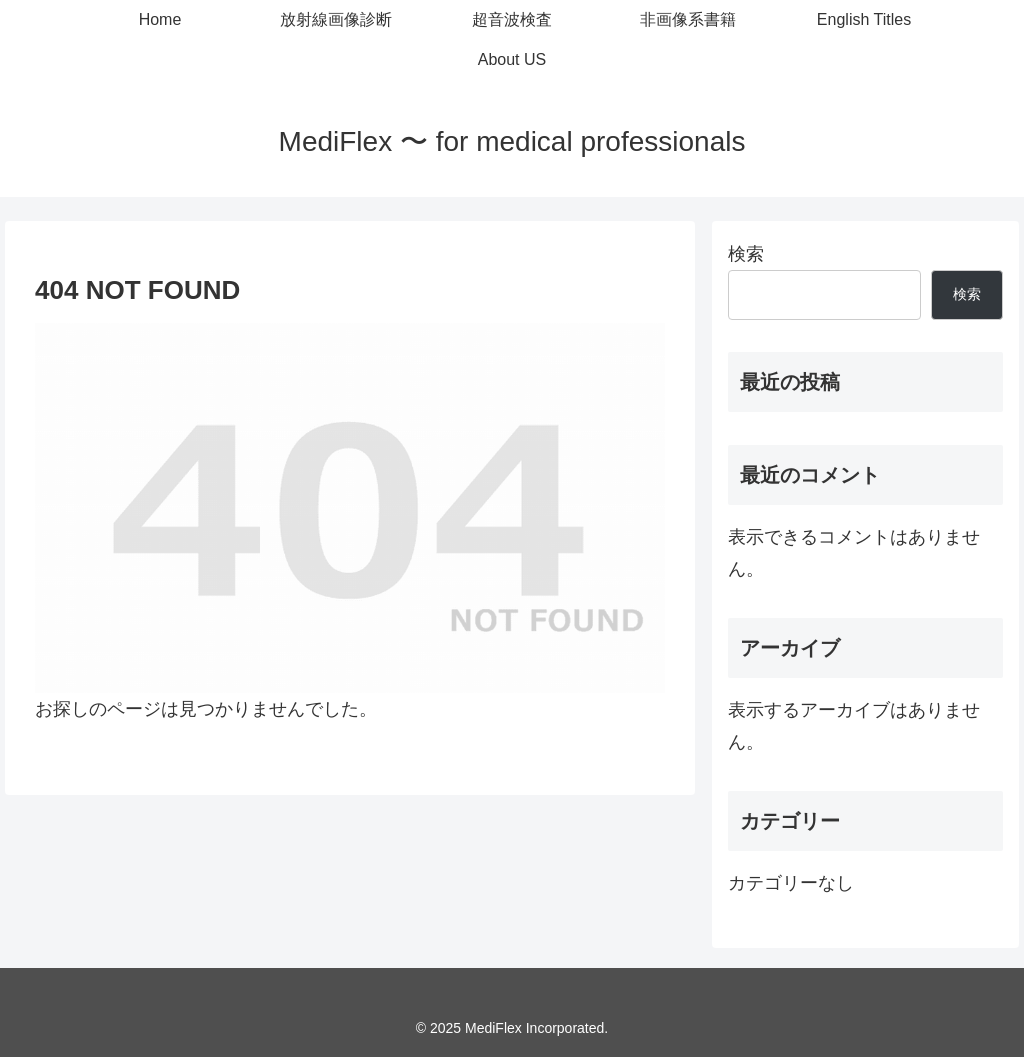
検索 (746, 254)
